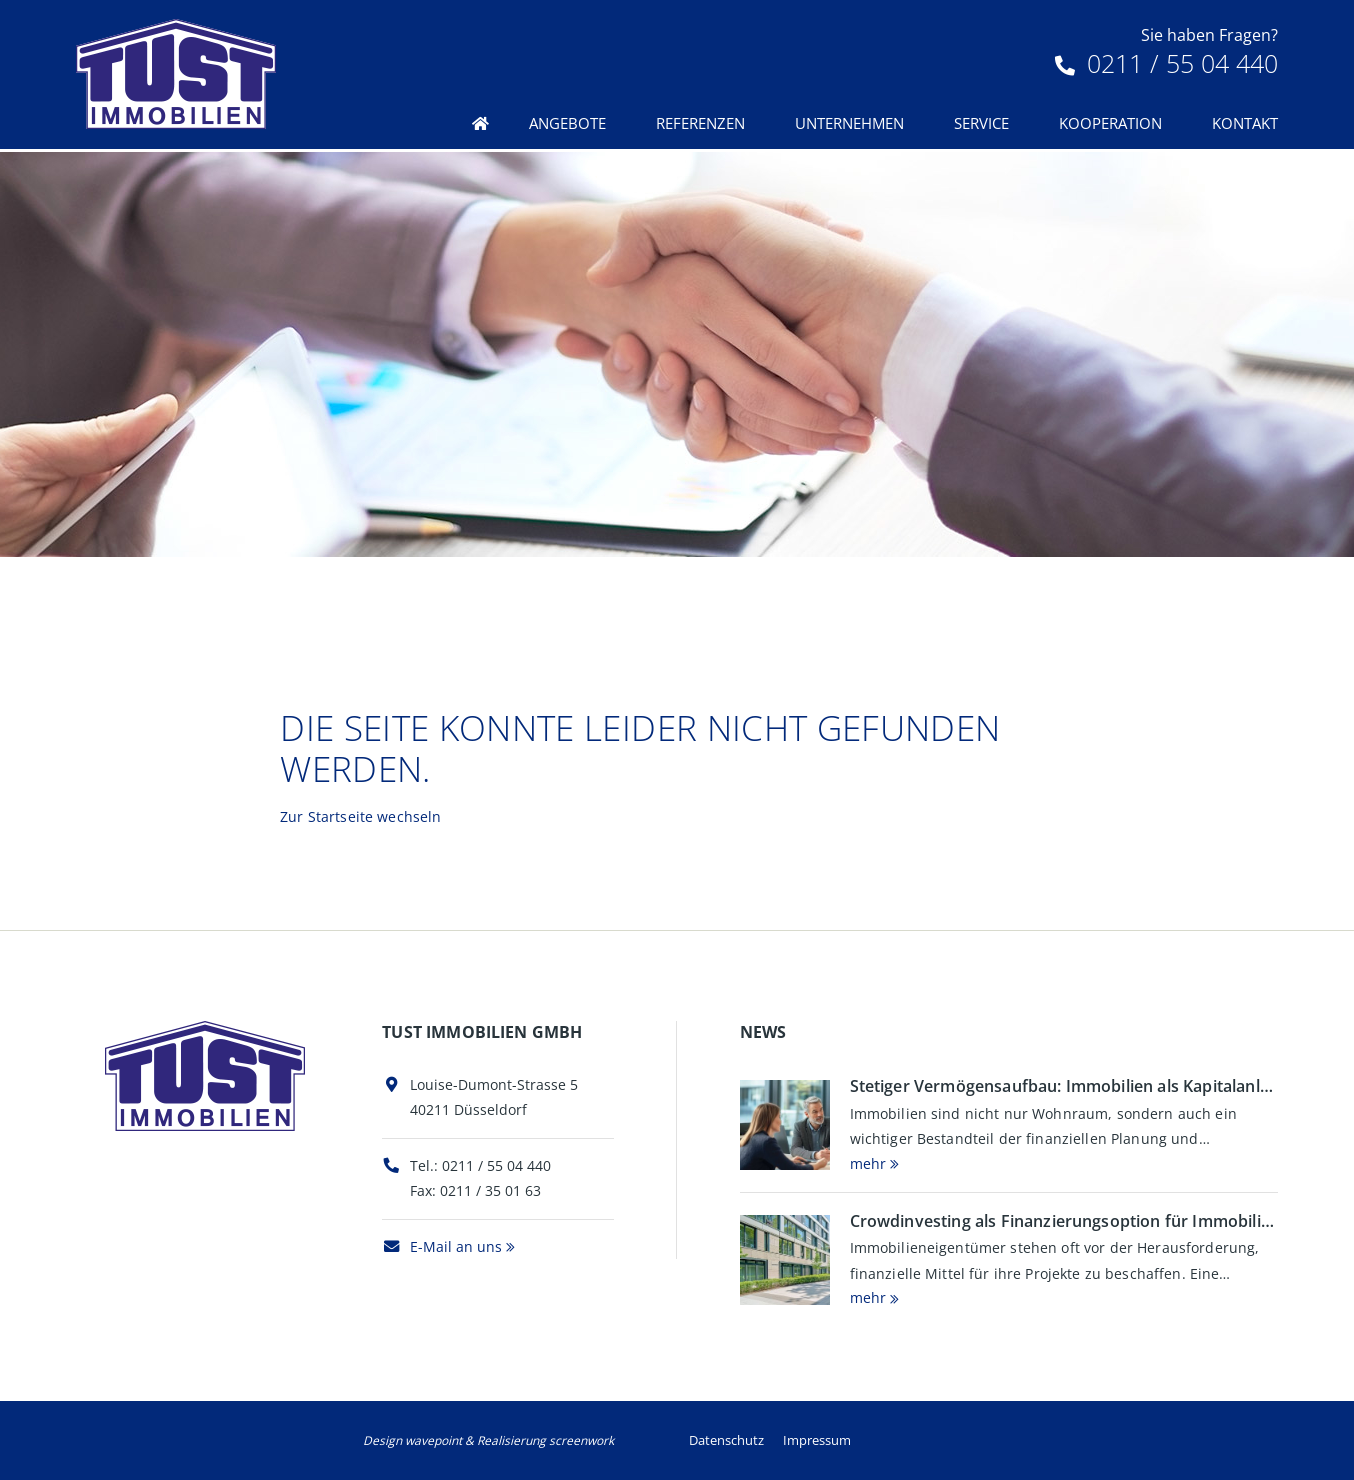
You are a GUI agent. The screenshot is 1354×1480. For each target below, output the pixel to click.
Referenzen (700, 123)
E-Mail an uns (442, 1246)
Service (981, 123)
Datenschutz (726, 1440)
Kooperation (1110, 123)
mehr (868, 1163)
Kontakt (1245, 123)
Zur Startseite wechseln (360, 816)
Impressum (817, 1440)
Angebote (567, 123)
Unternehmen (849, 123)
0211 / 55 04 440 (1166, 63)
